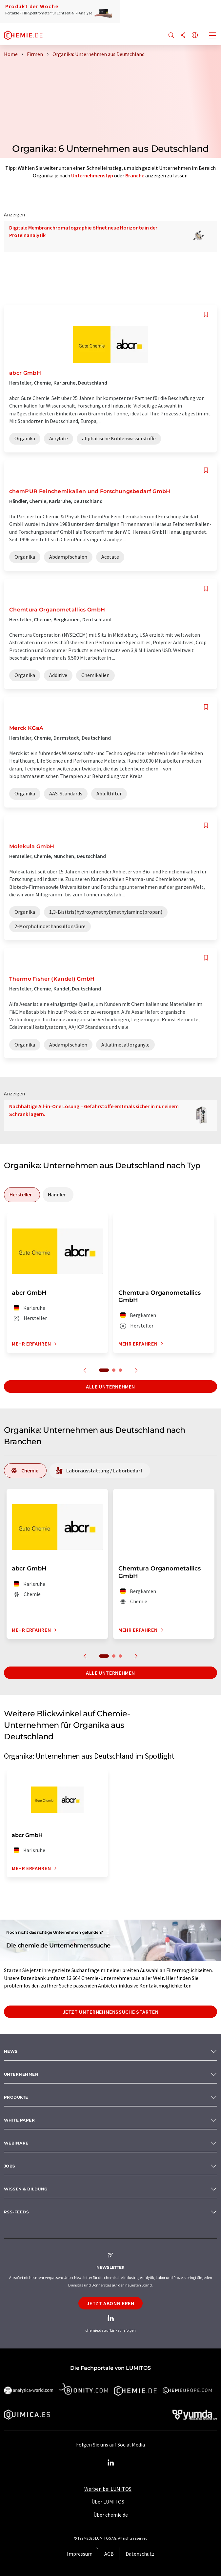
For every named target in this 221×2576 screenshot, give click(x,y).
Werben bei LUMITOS (107, 2489)
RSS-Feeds (16, 2211)
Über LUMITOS (107, 2501)
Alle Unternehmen (110, 1386)
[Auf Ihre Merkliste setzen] (206, 314)
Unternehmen (21, 2074)
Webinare (16, 2143)
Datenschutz (140, 2553)
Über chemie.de (110, 2514)
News (11, 2051)
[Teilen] (183, 35)
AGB (109, 2553)
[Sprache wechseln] (194, 35)
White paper (19, 2120)
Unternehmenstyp (92, 175)
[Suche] (171, 35)
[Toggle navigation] (213, 36)
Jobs (9, 2166)
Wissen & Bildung (26, 2189)
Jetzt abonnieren (110, 2303)
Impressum (79, 2553)
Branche (134, 175)
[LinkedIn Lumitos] (110, 2463)
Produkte (16, 2097)
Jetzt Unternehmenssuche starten (111, 2011)
